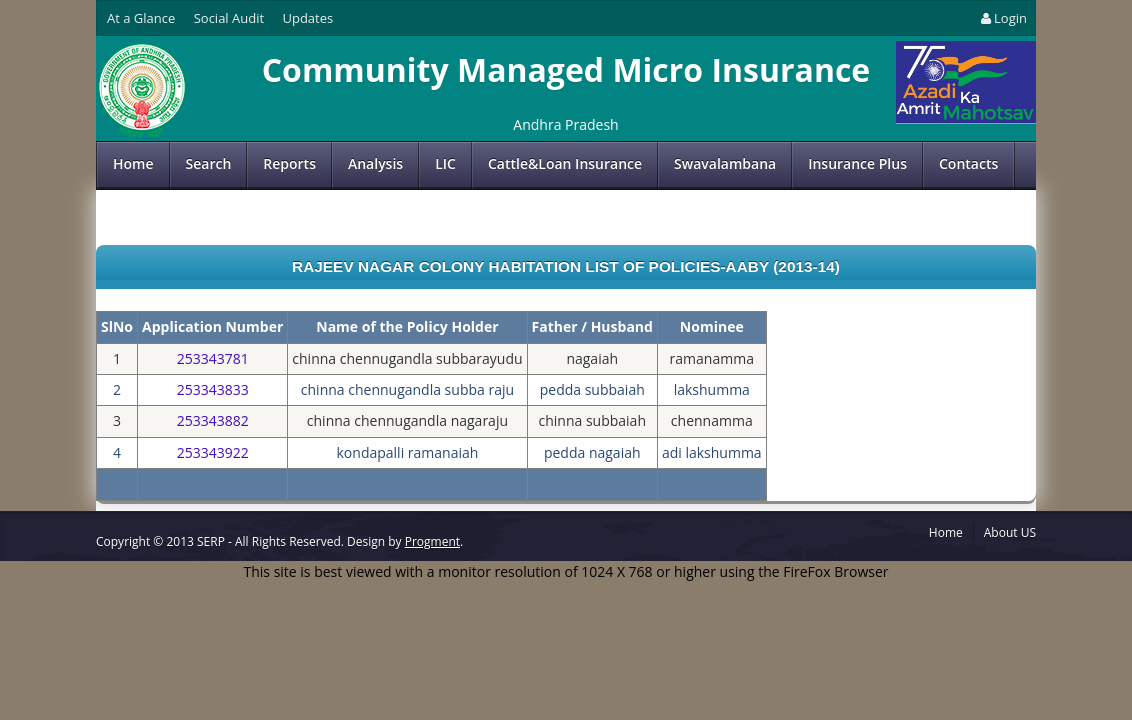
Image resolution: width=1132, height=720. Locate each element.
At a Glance (141, 18)
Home (133, 163)
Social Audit (229, 18)
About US (1010, 532)
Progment (432, 541)
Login (1002, 18)
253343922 (213, 452)
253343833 (213, 389)
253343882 (213, 420)
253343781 (213, 358)
